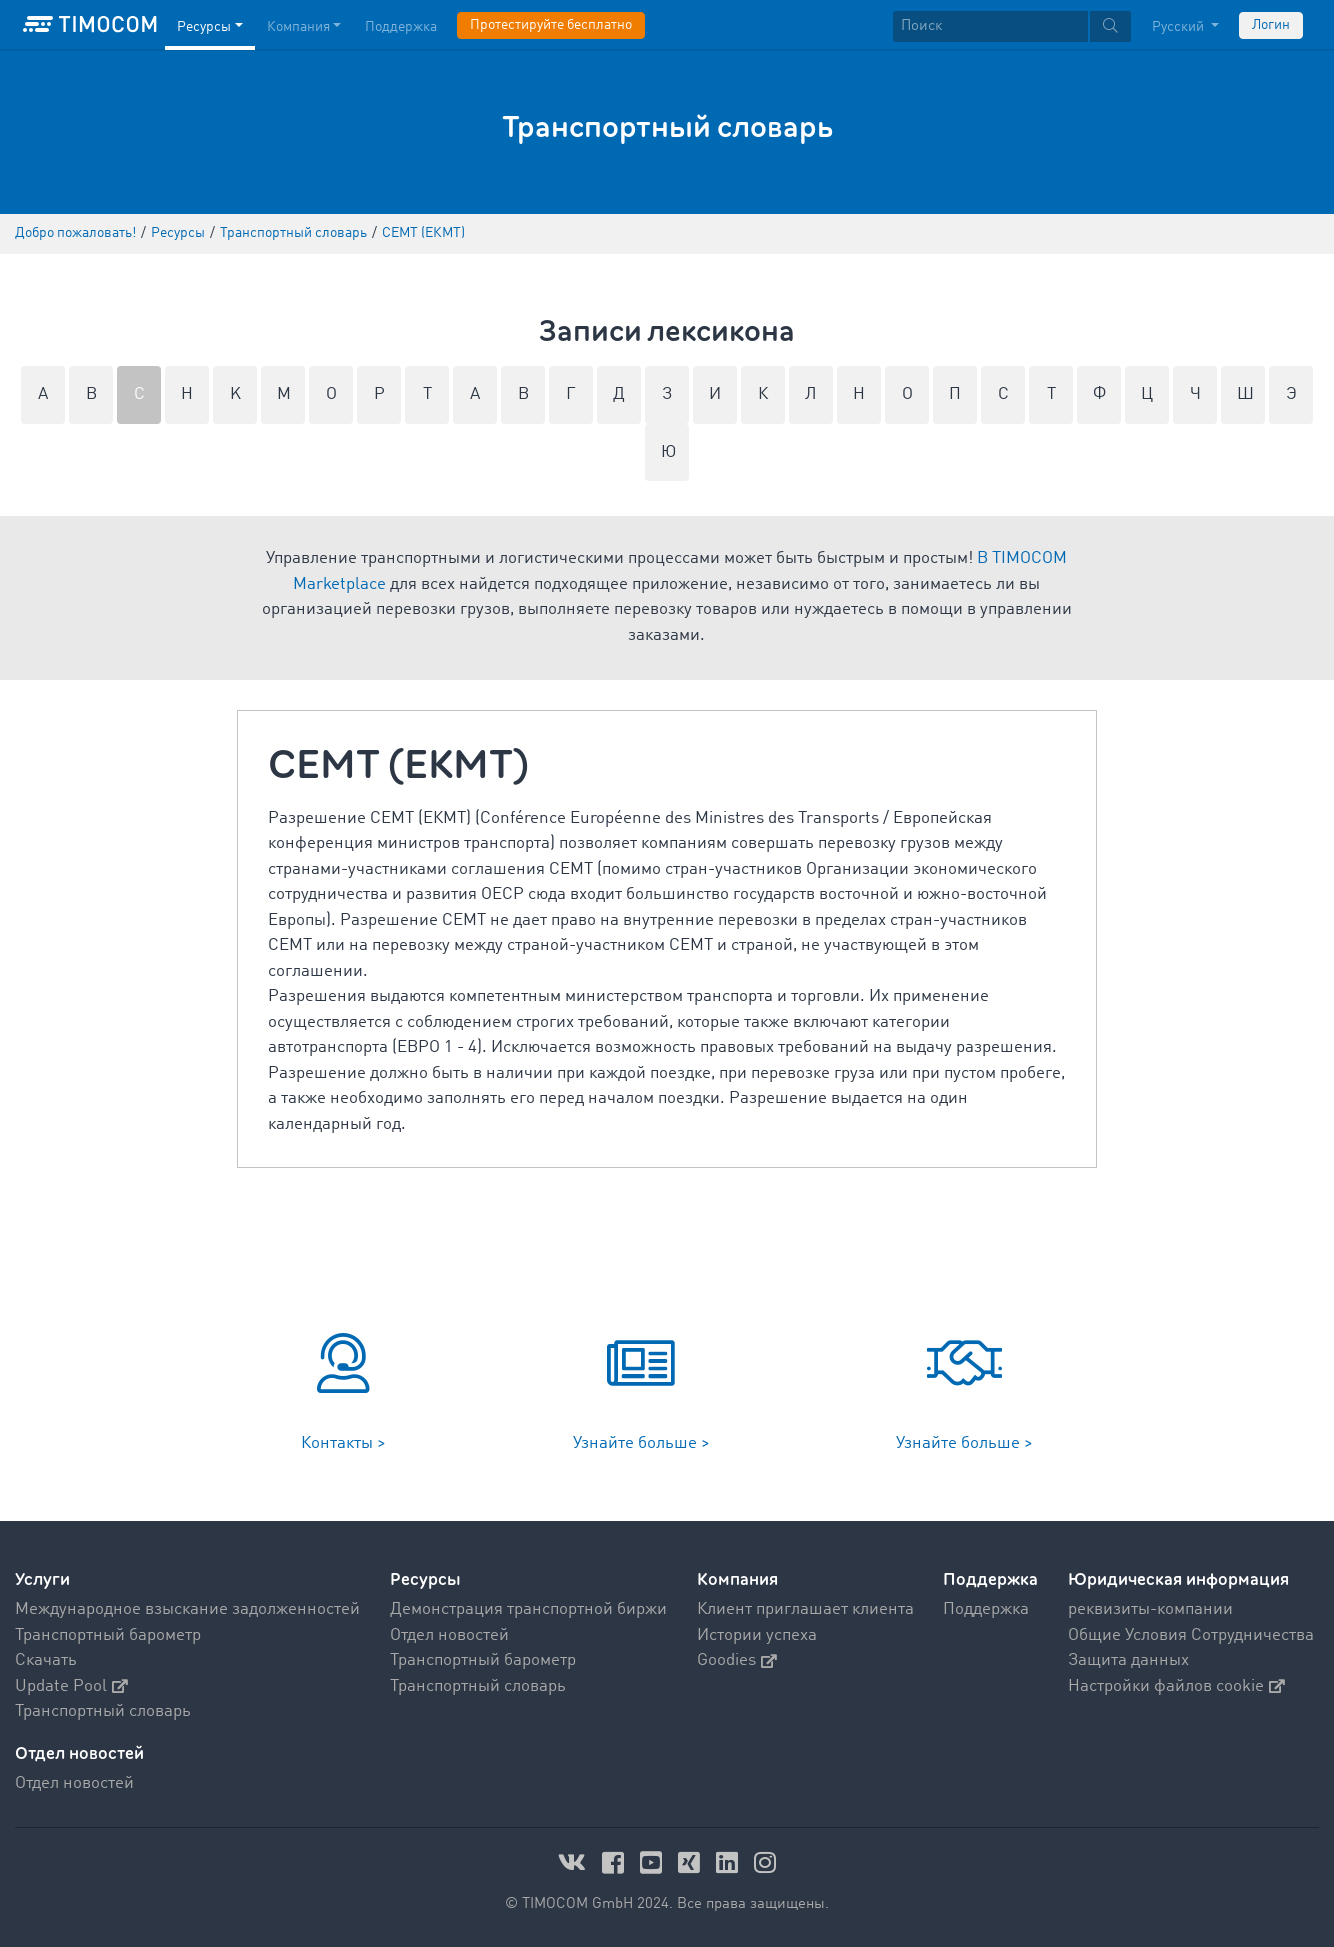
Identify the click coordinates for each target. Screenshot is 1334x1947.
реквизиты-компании (1150, 1609)
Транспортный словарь (103, 1711)
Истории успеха (757, 1635)
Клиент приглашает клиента (805, 1609)
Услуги (42, 1579)
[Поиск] (990, 26)
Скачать (46, 1660)
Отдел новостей (449, 1635)
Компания (737, 1579)
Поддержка (990, 1579)
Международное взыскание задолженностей (187, 1609)
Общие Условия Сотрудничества (1191, 1635)
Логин (1271, 25)
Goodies (737, 1660)
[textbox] (1012, 26)
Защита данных (1128, 1660)
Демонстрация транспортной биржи (528, 1609)
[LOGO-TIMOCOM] (90, 25)
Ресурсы (425, 1579)
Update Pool (71, 1686)
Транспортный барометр (108, 1635)
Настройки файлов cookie (1176, 1686)
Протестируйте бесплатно (551, 25)
